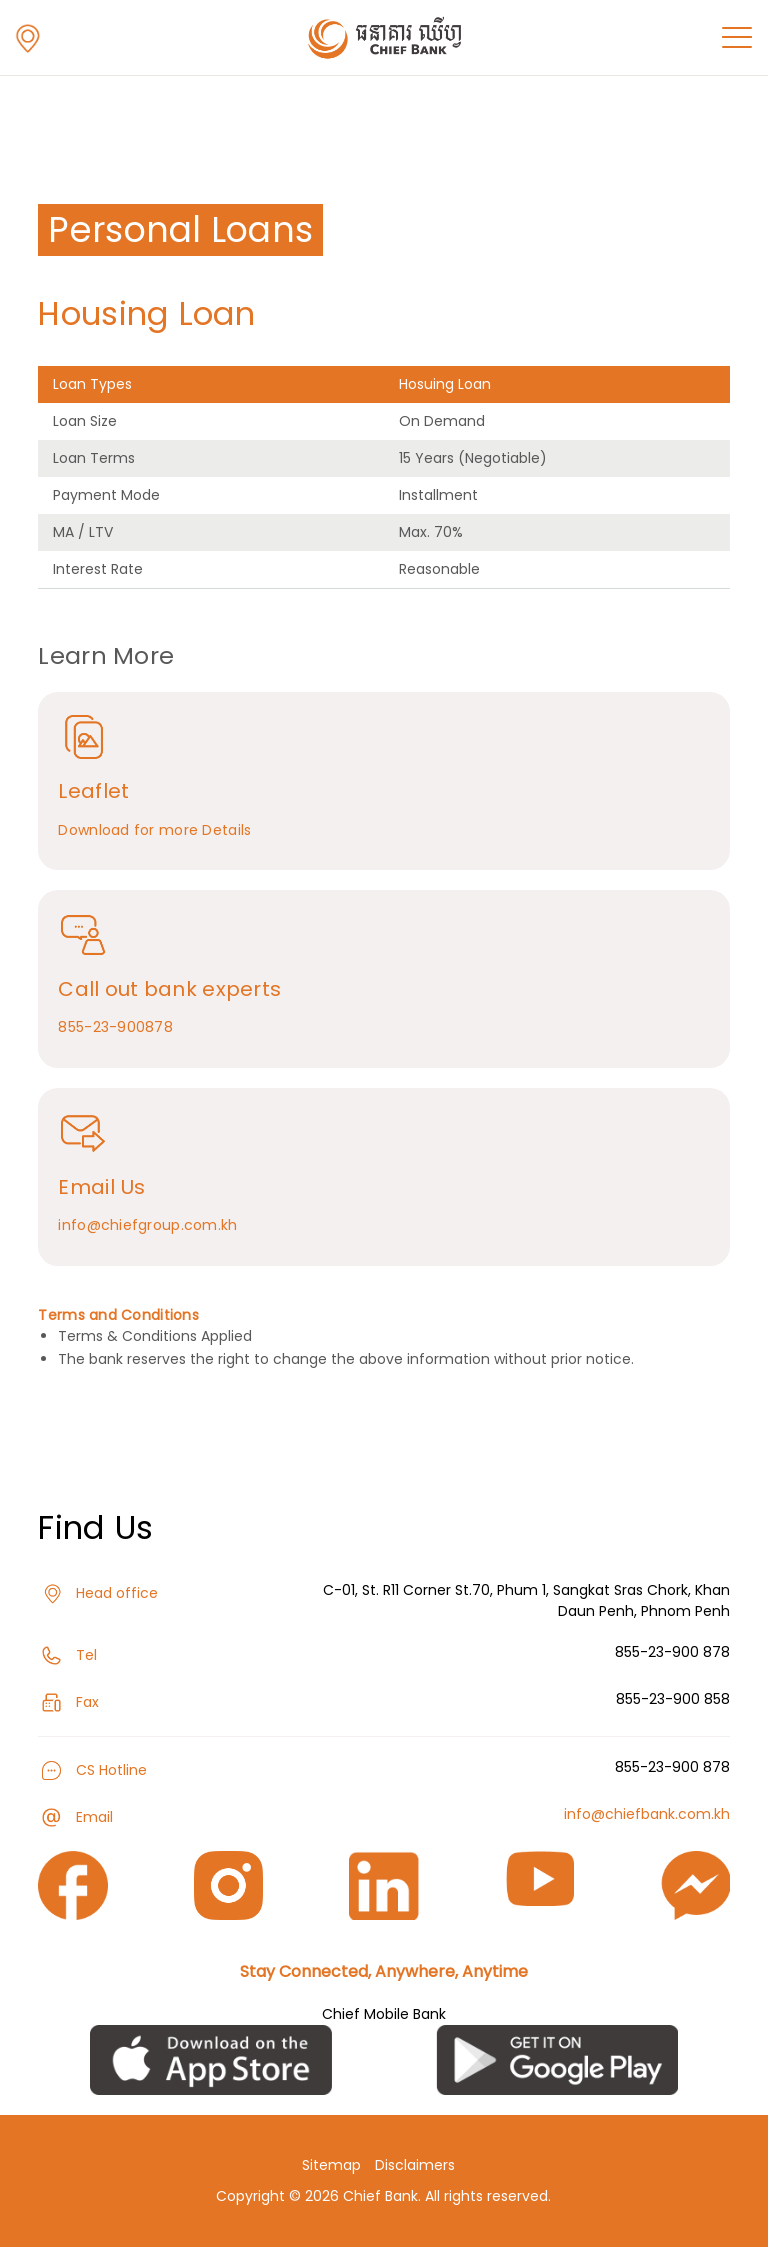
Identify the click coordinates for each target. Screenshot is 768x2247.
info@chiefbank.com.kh (647, 1814)
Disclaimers (415, 2165)
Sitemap (331, 2165)
